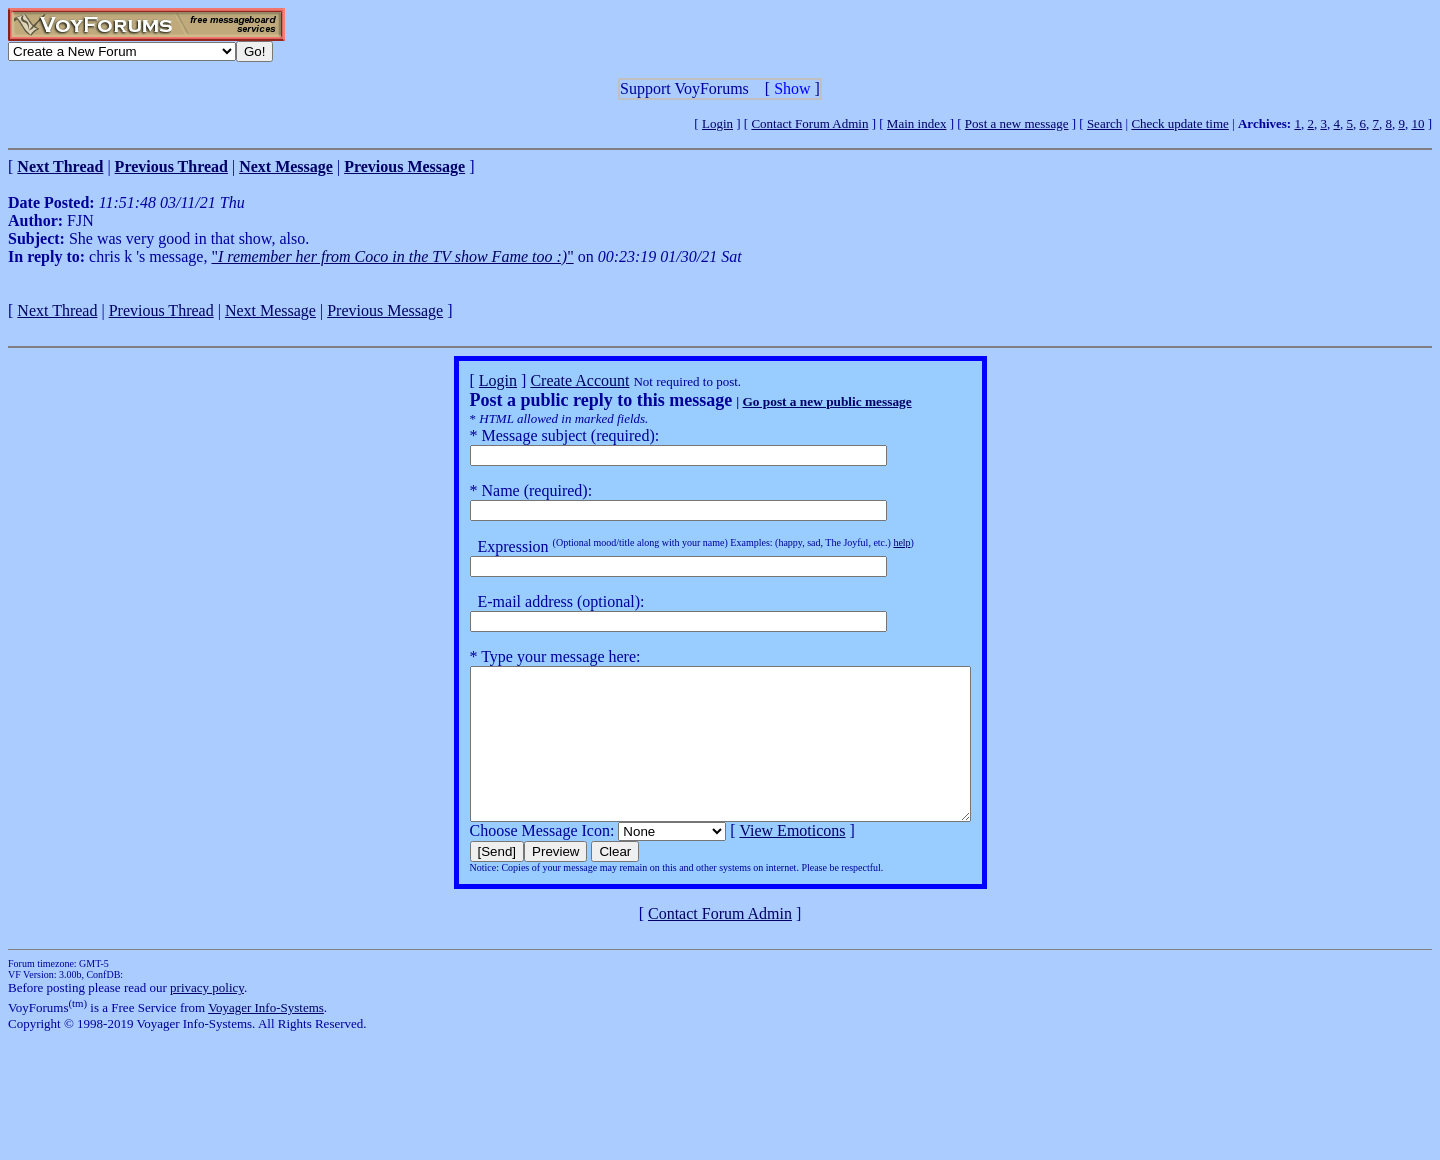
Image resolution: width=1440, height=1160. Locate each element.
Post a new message (1017, 123)
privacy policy (207, 1017)
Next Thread (57, 310)
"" (392, 256)
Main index (917, 123)
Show (792, 88)
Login (717, 123)
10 (1417, 123)
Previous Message (385, 310)
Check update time (1179, 123)
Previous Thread (161, 310)
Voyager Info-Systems (266, 1037)
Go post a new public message (796, 401)
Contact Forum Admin (809, 123)
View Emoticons (762, 860)
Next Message (270, 310)
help (871, 542)
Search (1104, 123)
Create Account (549, 380)
